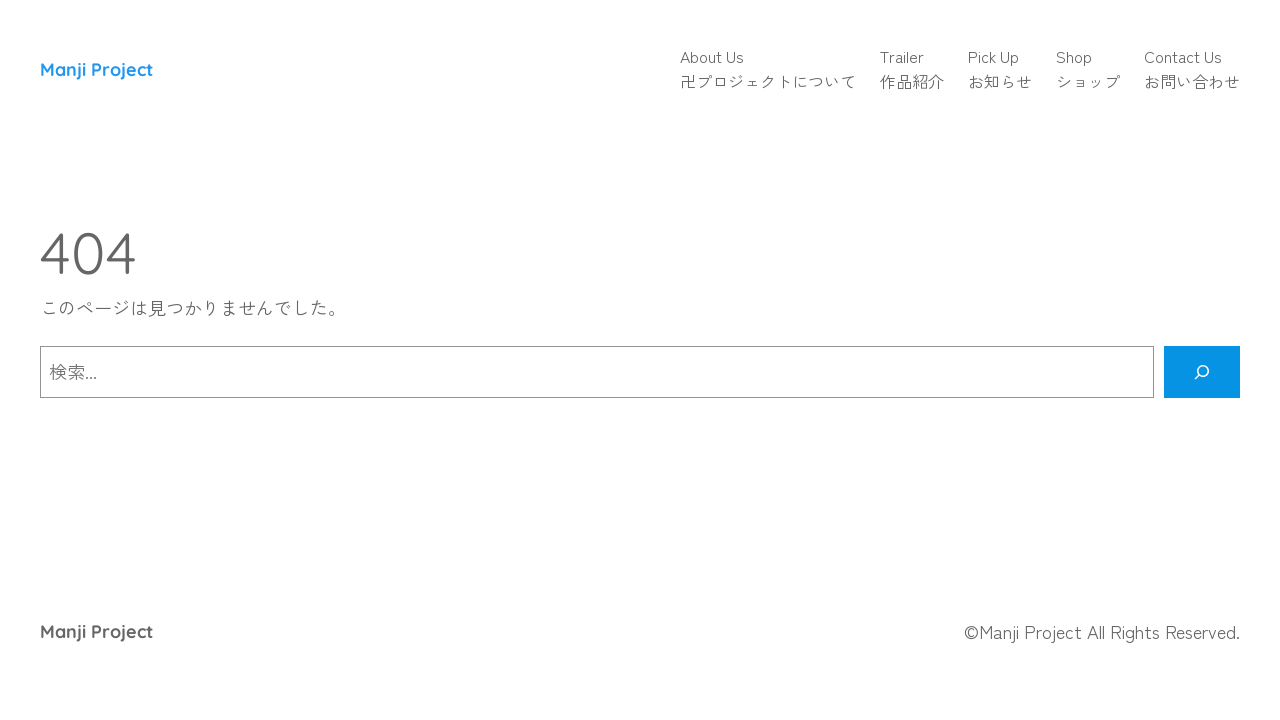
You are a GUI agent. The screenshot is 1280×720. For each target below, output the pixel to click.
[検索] (1202, 372)
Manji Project (96, 69)
